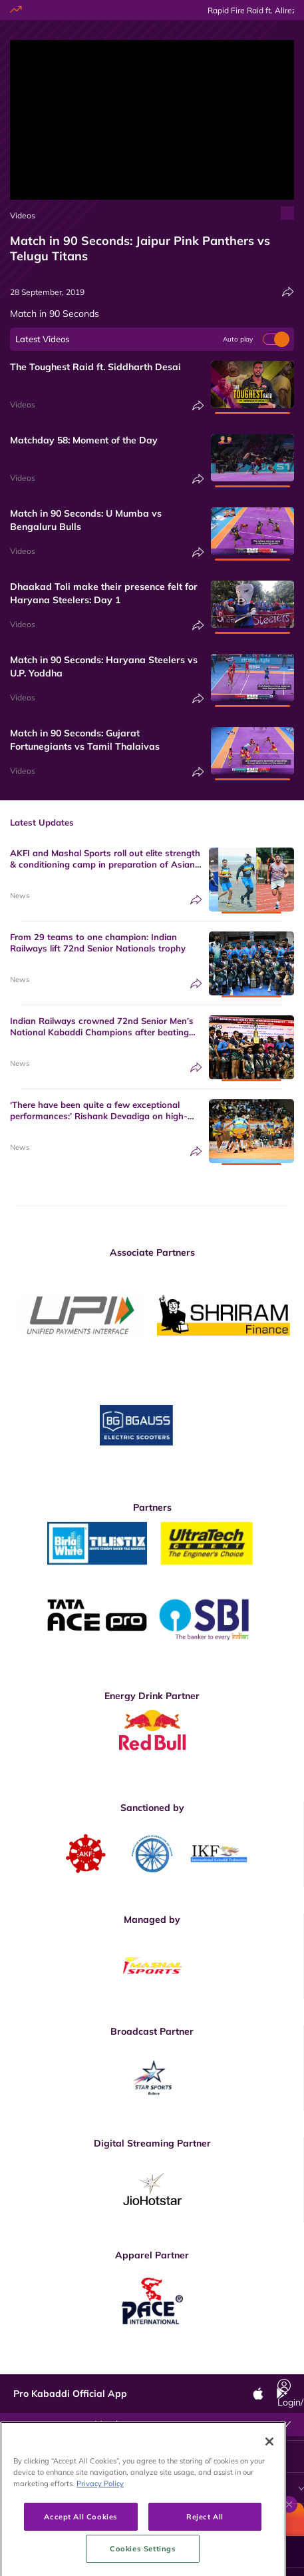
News (19, 895)
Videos (22, 215)
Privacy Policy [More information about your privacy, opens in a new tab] (100, 2546)
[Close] (269, 2504)
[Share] (288, 292)
